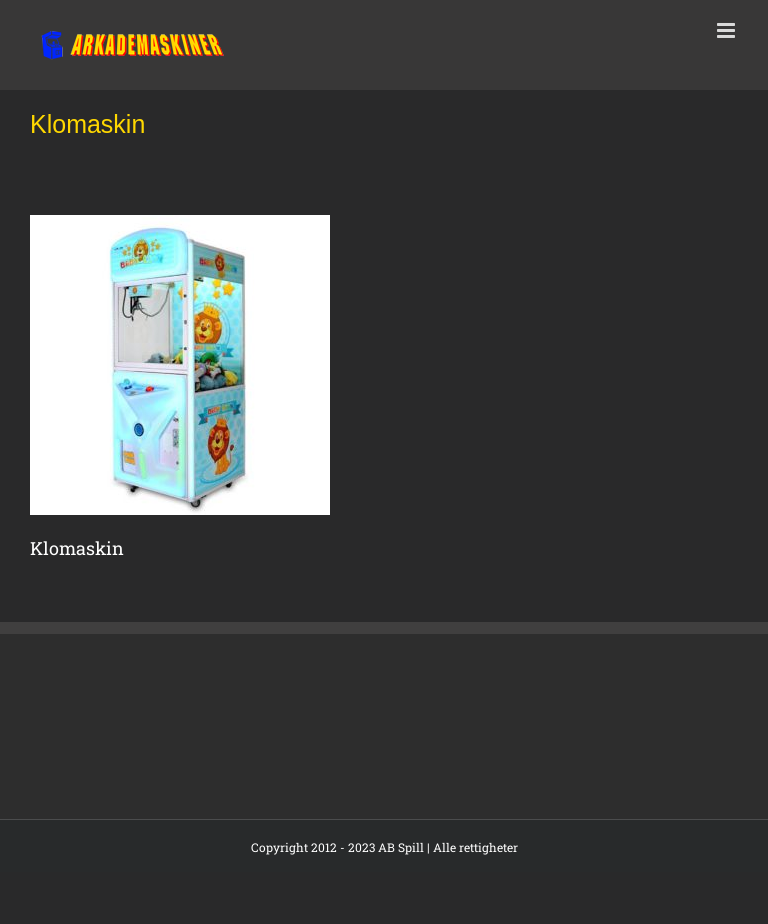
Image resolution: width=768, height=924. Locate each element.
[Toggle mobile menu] (727, 30)
